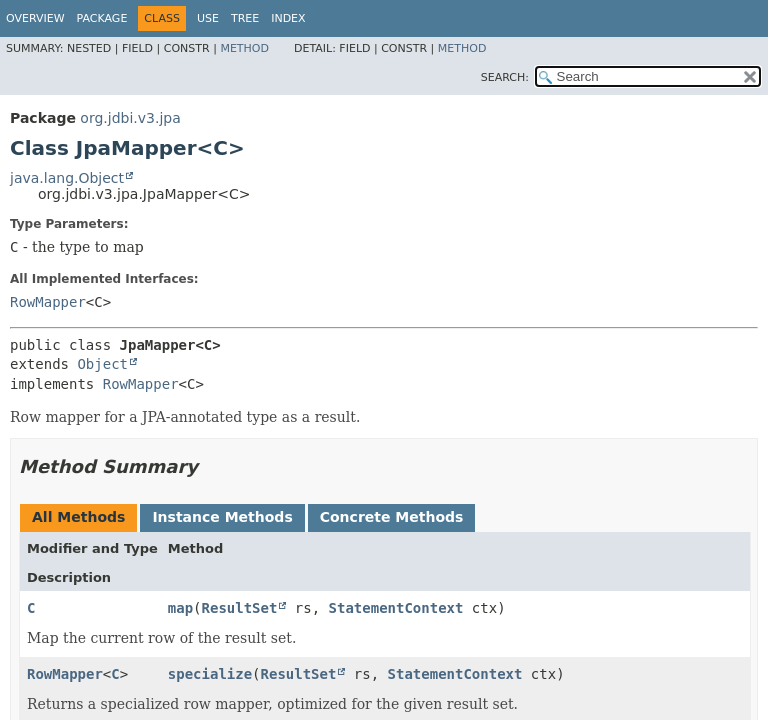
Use (208, 18)
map (180, 608)
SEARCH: (505, 77)
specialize (210, 674)
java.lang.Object (67, 178)
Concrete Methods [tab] (392, 517)
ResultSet (240, 608)
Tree (245, 18)
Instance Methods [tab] (222, 517)
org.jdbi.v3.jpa (130, 118)
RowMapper (48, 302)
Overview (35, 18)
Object (102, 364)
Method (244, 48)
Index (288, 18)
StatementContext (396, 608)
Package (102, 18)
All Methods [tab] (78, 517)
